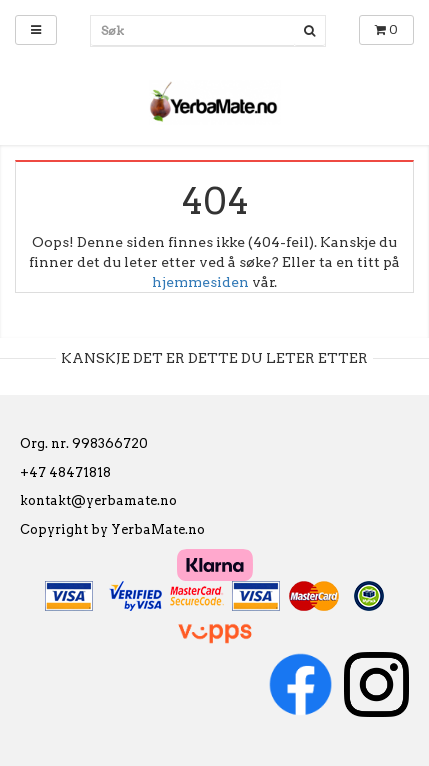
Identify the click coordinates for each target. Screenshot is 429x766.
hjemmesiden (200, 282)
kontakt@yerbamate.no (98, 500)
